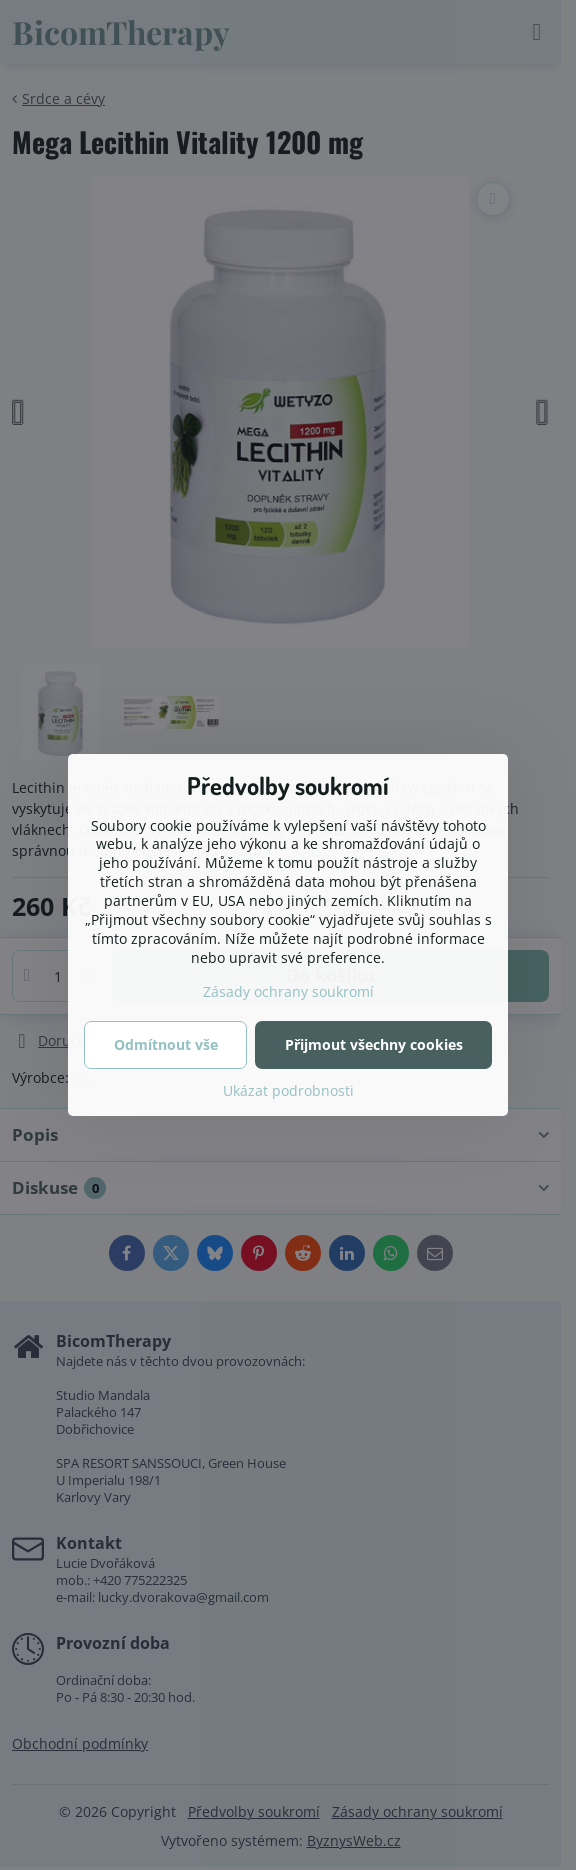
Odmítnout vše (166, 1044)
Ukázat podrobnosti (288, 1090)
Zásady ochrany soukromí (288, 991)
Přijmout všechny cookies (374, 1044)
